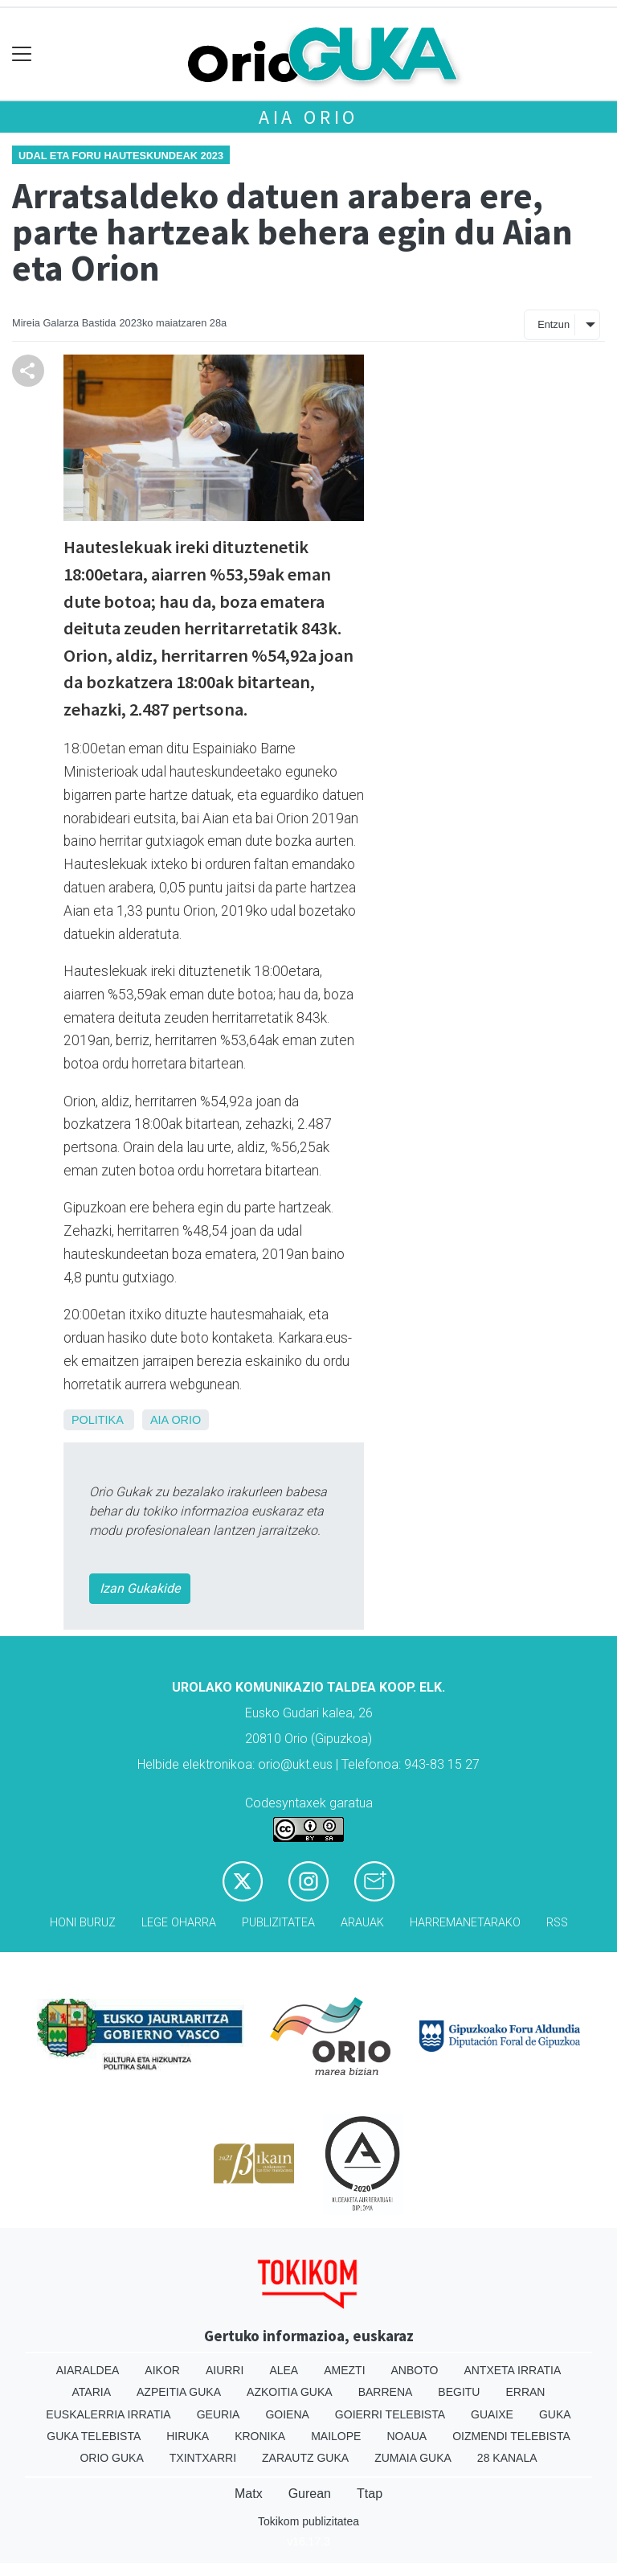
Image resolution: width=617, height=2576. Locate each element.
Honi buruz (83, 1923)
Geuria (218, 2414)
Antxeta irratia (512, 2370)
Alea (283, 2370)
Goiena (286, 2414)
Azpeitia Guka (179, 2391)
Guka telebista (94, 2436)
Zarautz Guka (305, 2457)
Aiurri (224, 2370)
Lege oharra (178, 1923)
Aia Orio (308, 117)
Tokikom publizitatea (308, 2521)
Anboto (415, 2370)
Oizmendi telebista (511, 2436)
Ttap (369, 2493)
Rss (557, 1923)
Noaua (406, 2436)
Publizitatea (278, 1923)
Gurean (309, 2493)
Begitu (459, 2391)
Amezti (344, 2370)
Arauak (362, 1923)
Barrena (385, 2391)
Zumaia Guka (413, 2457)
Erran (525, 2391)
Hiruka (187, 2436)
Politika (97, 1419)
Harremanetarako (465, 1923)
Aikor (162, 2370)
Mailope (336, 2436)
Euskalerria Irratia (108, 2414)
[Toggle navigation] (22, 54)
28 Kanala (507, 2457)
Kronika (260, 2436)
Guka (555, 2414)
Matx (249, 2493)
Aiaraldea (88, 2370)
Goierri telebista (390, 2414)
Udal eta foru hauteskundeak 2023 (120, 156)
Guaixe (492, 2414)
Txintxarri (203, 2457)
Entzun (553, 324)
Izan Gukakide (140, 1588)
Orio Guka (111, 2457)
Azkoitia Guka (290, 2391)
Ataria (92, 2391)
